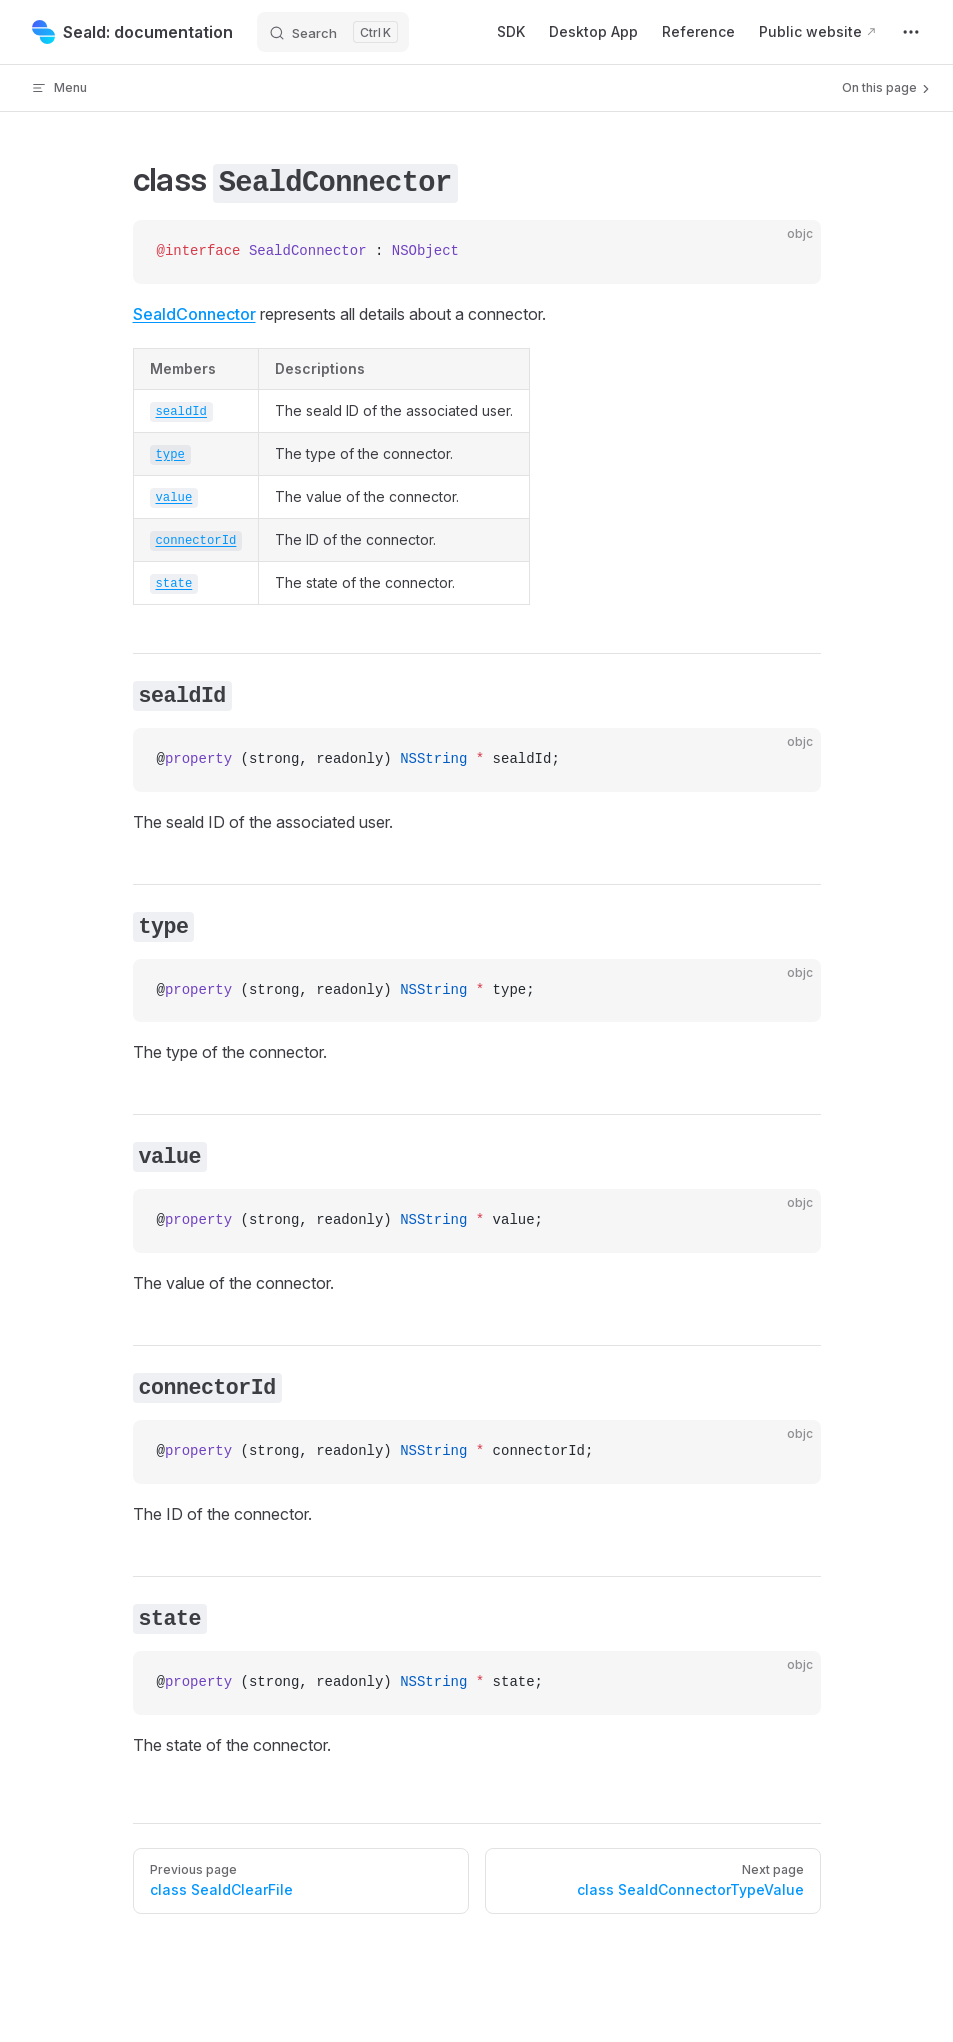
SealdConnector (194, 314)
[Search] (333, 32)
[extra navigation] (911, 32)
